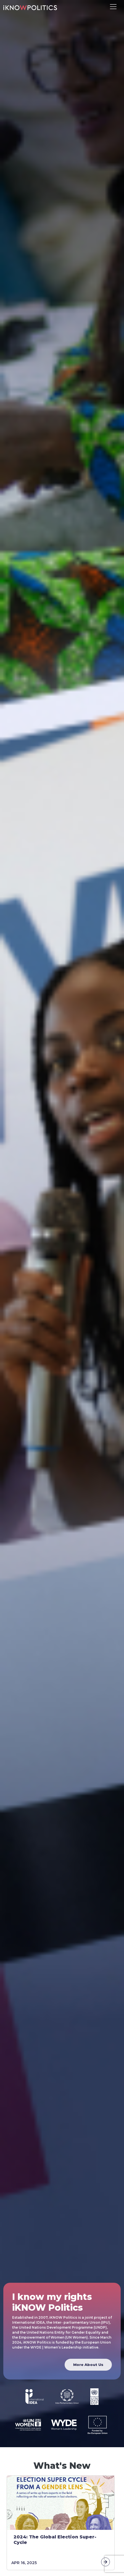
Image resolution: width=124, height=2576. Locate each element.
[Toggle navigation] (113, 6)
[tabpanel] (62, 2522)
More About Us (88, 2364)
